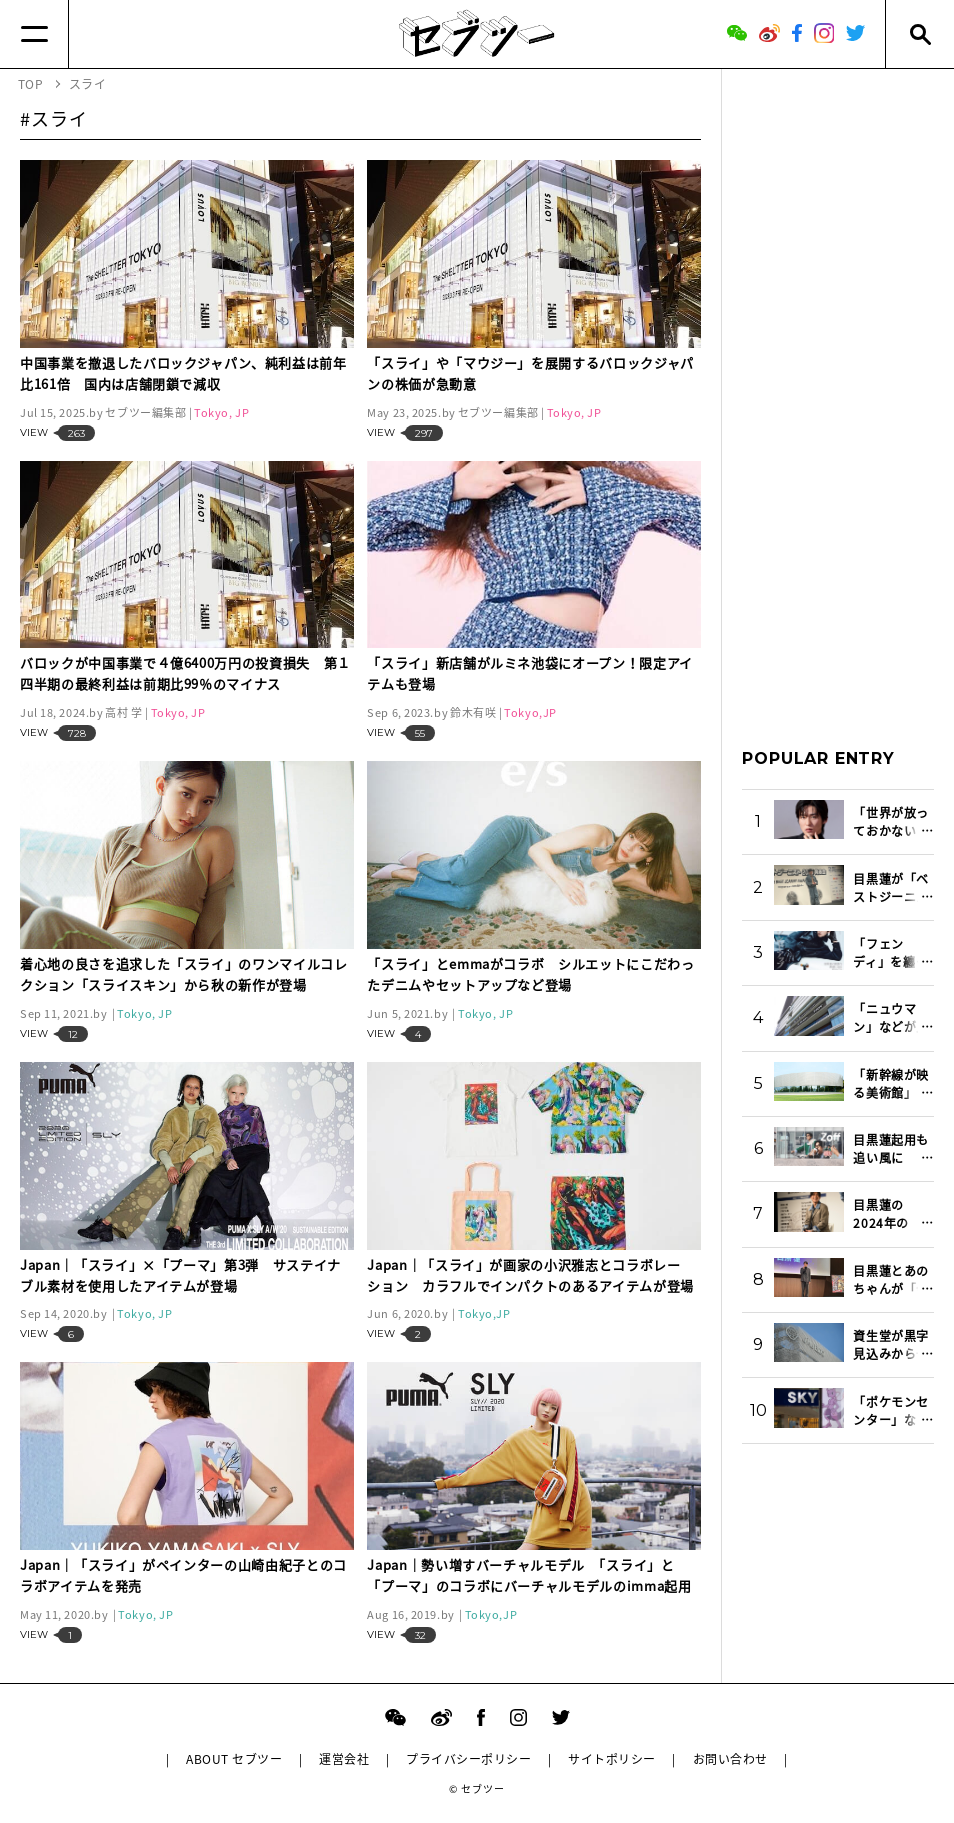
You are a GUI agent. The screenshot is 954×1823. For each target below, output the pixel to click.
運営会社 (344, 1759)
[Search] (919, 34)
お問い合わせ (730, 1759)
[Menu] (34, 34)
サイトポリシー (611, 1759)
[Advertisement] (838, 389)
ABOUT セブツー (234, 1759)
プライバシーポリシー (468, 1759)
